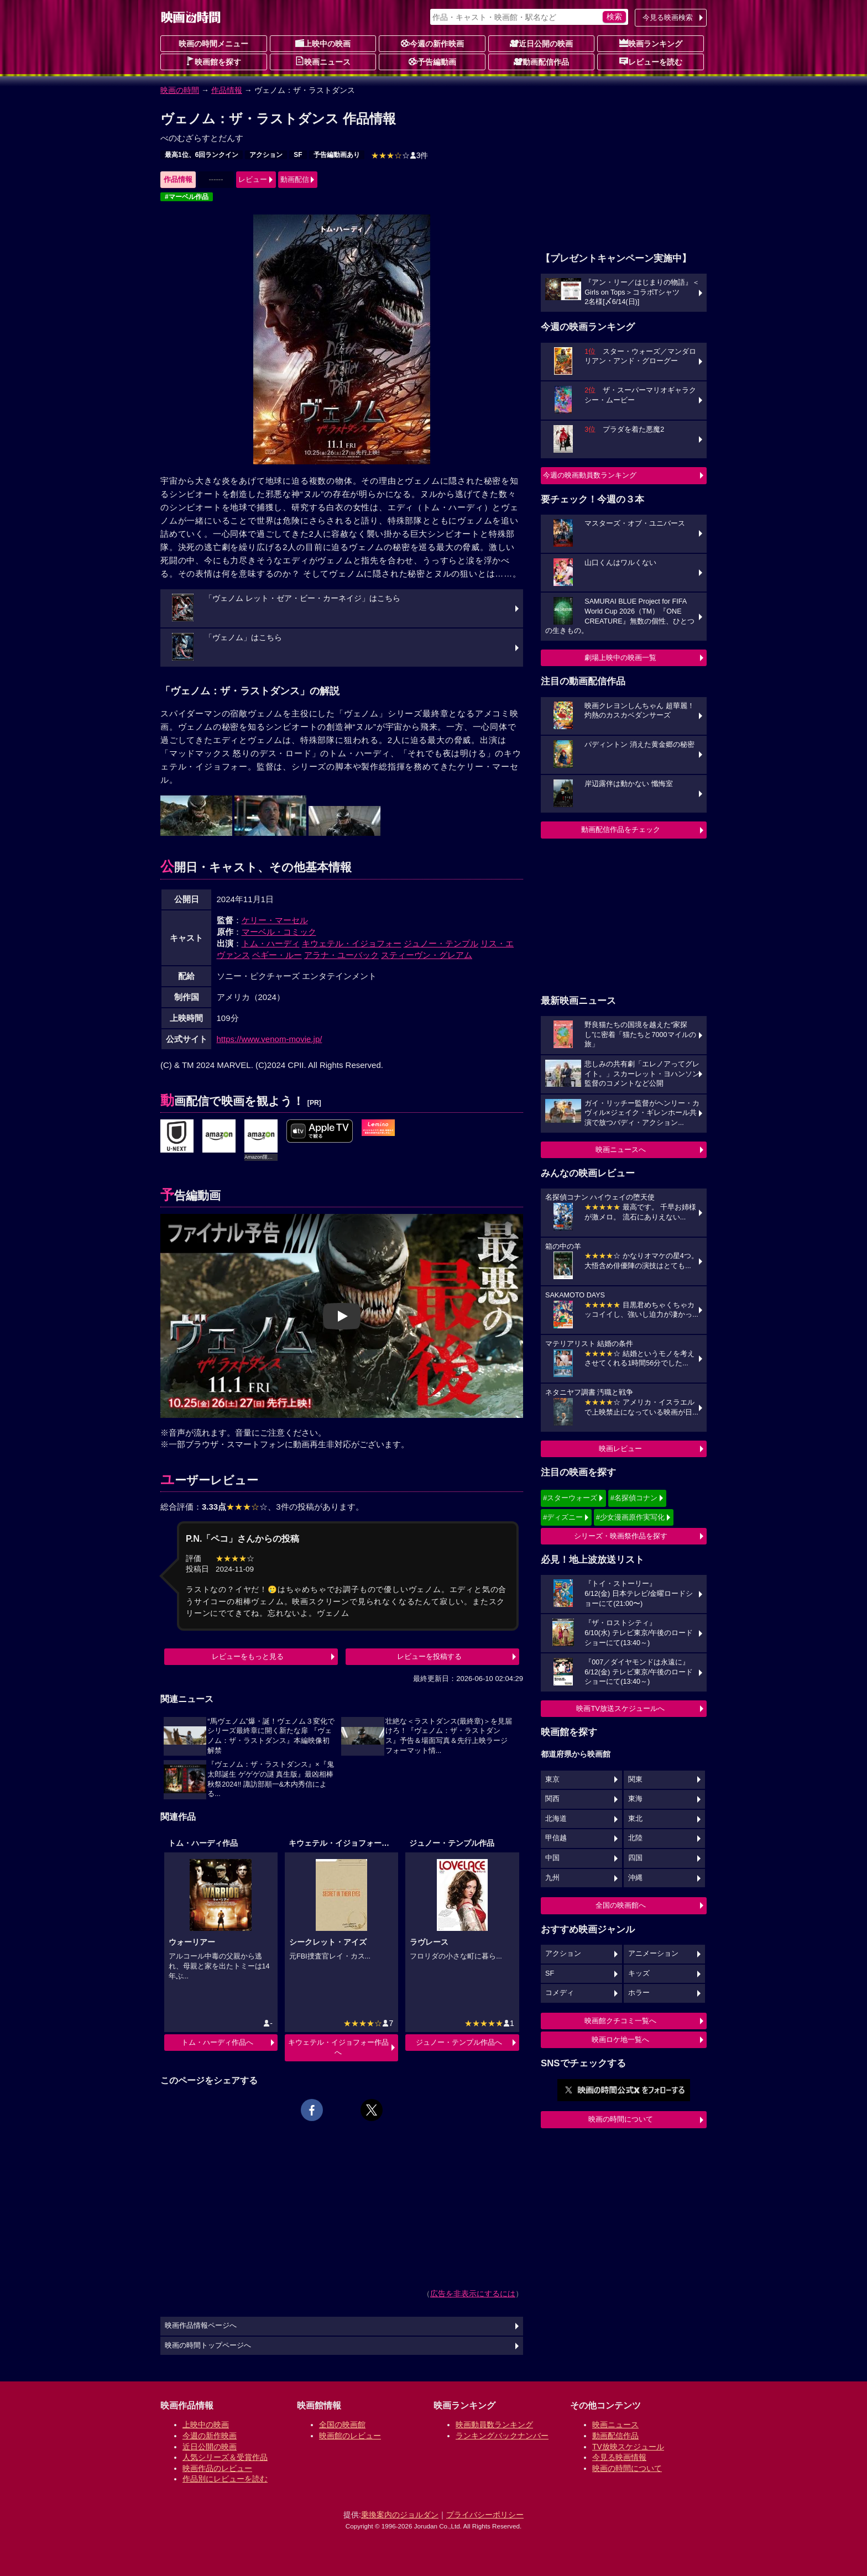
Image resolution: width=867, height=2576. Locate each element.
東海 (635, 1799)
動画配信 (294, 179)
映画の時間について (620, 2119)
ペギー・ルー (277, 955)
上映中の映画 (323, 43)
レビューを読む (650, 61)
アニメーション (653, 1953)
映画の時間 (179, 90)
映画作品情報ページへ (201, 2325)
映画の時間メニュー (213, 43)
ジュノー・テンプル (441, 943)
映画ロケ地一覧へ (620, 2039)
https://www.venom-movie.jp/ (269, 1039)
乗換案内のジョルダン (399, 2514)
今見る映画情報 (619, 2457)
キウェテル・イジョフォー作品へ (338, 2047)
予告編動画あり (337, 155)
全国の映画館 (342, 2424)
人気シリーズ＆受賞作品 (225, 2457)
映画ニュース (323, 61)
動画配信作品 (541, 61)
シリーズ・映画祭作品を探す (620, 1536)
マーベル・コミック (279, 931)
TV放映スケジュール (628, 2446)
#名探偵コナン (633, 1498)
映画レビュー (620, 1448)
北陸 (635, 1838)
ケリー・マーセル (275, 920)
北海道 (556, 1819)
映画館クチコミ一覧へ (620, 2021)
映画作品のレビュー (217, 2468)
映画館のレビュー (350, 2435)
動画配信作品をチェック (620, 829)
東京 (552, 1779)
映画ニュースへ (621, 1149)
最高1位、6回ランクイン (201, 155)
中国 (552, 1858)
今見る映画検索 (668, 17)
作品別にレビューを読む (225, 2478)
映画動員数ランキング (494, 2424)
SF (298, 155)
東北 (635, 1819)
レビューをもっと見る (248, 1656)
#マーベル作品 (186, 197)
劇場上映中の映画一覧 (620, 657)
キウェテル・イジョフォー (351, 943)
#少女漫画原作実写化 (630, 1517)
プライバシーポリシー (485, 2514)
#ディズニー (563, 1517)
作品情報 (226, 90)
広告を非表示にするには (472, 2293)
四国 (635, 1858)
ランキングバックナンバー (502, 2435)
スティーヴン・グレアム (426, 955)
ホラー (639, 1993)
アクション (266, 155)
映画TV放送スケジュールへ (620, 1708)
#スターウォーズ (570, 1498)
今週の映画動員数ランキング (589, 475)
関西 (552, 1799)
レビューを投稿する (429, 1656)
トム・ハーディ (271, 943)
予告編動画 (432, 61)
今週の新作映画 (432, 43)
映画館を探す (213, 61)
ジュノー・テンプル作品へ (459, 2042)
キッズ (639, 1973)
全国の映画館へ (621, 1905)
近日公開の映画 (541, 43)
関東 (635, 1779)
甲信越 (556, 1838)
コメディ (559, 1993)
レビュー (252, 179)
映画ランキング (650, 43)
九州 (552, 1878)
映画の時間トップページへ (208, 2345)
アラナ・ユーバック (341, 955)
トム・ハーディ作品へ (217, 2042)
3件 (400, 155)
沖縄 (635, 1878)
